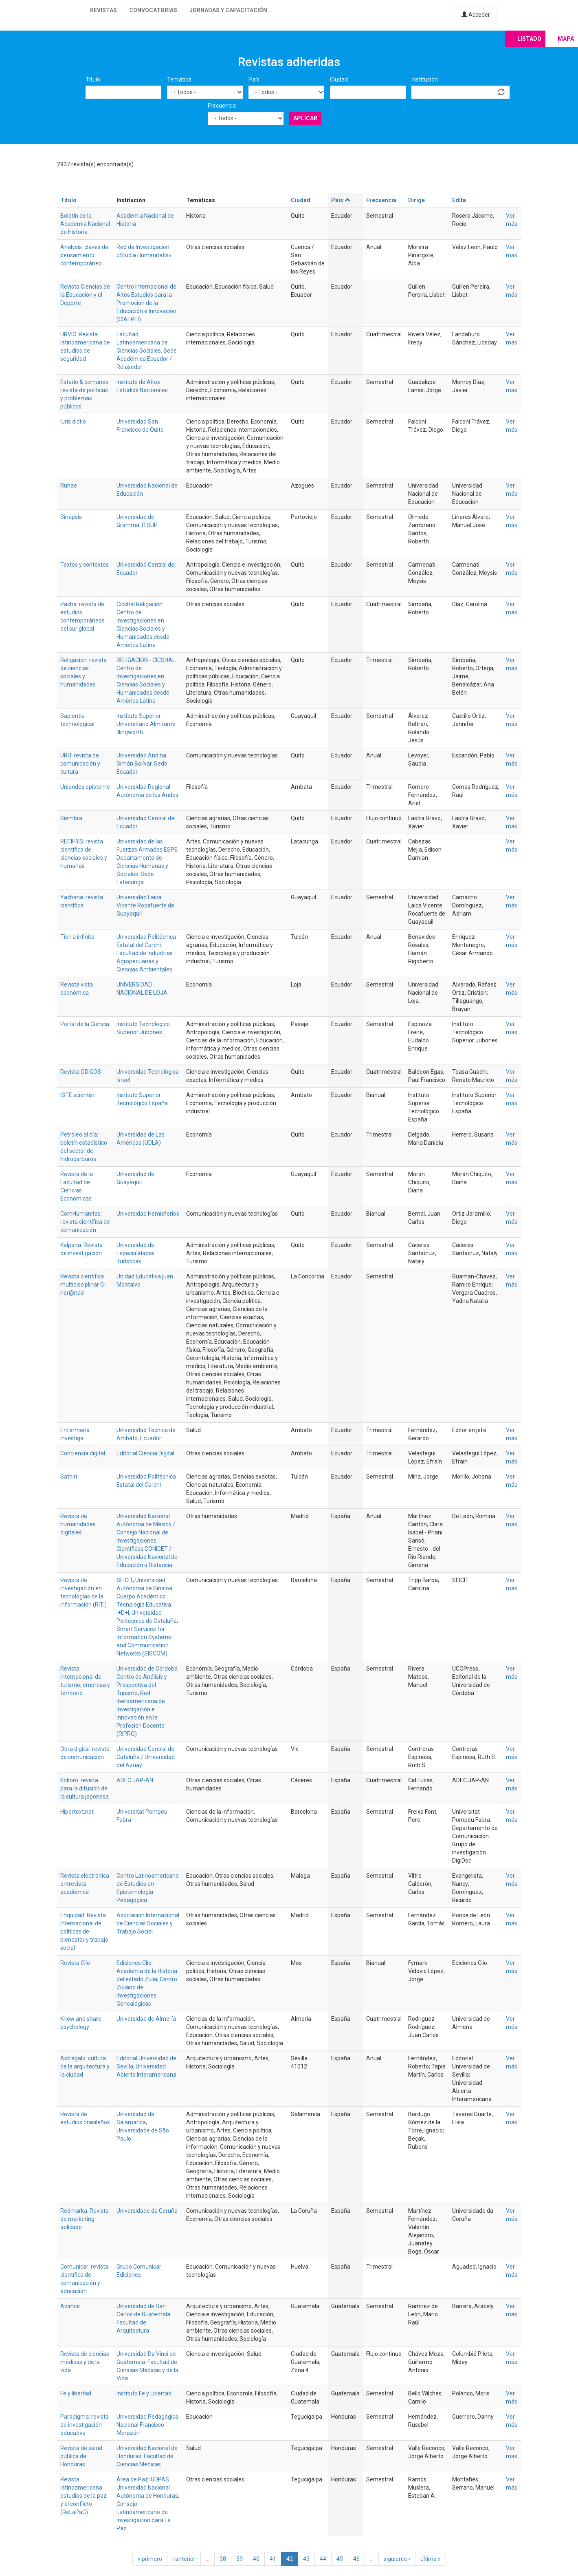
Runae (68, 485)
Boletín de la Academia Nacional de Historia (85, 223)
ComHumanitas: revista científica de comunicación (85, 1221)
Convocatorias (153, 10)
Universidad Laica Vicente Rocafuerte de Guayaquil (145, 905)
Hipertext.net (77, 1811)
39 (239, 2559)
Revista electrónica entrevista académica (84, 1883)
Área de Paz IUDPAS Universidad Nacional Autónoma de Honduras (147, 2487)
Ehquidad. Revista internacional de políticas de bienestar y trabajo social (84, 1931)
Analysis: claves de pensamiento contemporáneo (84, 255)
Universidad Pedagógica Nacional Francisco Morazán (147, 2424)
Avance (70, 2306)
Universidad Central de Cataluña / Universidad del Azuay (145, 1757)
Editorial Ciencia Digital (145, 1453)
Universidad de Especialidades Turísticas (135, 1253)
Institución (424, 79)
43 (306, 2559)
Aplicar (305, 118)
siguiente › (397, 2559)
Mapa (566, 38)
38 (223, 2559)
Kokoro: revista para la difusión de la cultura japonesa (84, 1788)
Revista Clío (75, 1963)
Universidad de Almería (146, 2018)
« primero (150, 2559)
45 (339, 2559)
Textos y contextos (84, 564)
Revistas (103, 10)
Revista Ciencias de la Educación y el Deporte (85, 294)
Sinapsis (71, 517)
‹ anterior (184, 2559)
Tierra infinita (77, 937)
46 (356, 2559)
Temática (179, 79)
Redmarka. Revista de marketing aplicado (84, 2218)
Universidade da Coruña (147, 2210)
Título (93, 79)
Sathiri (68, 1476)
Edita (459, 200)
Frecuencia (222, 105)
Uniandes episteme (85, 787)
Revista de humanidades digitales (78, 1524)
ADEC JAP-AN (134, 1780)
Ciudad (339, 79)
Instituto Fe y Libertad (143, 2393)
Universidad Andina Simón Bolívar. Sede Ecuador (141, 763)
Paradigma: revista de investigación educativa (84, 2424)
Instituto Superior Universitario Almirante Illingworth (146, 724)
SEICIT (124, 1580)
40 (256, 2559)
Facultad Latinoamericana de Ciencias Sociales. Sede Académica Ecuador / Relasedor (146, 350)
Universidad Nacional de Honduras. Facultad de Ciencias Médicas (147, 2456)
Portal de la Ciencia (84, 1024)
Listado (529, 38)
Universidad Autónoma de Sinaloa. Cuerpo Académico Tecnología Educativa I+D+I (145, 1596)
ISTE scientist (77, 1095)
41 (273, 2559)
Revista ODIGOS (80, 1071)
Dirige (416, 200)
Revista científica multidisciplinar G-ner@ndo (83, 1284)
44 (323, 2559)
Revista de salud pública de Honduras (81, 2456)
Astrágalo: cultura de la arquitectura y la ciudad (85, 2066)
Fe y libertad (75, 2393)
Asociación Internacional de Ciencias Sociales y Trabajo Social (147, 1923)
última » (430, 2559)
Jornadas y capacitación (228, 10)
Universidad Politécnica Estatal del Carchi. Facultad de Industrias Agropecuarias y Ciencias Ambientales (146, 953)
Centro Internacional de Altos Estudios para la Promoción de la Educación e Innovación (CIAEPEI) (146, 302)
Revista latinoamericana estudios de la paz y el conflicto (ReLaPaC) (83, 2495)
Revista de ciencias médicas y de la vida (84, 2362)
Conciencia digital (82, 1453)
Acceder (476, 14)
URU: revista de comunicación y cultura (80, 763)
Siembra (71, 818)
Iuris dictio (73, 421)
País (253, 79)
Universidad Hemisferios (147, 1213)
